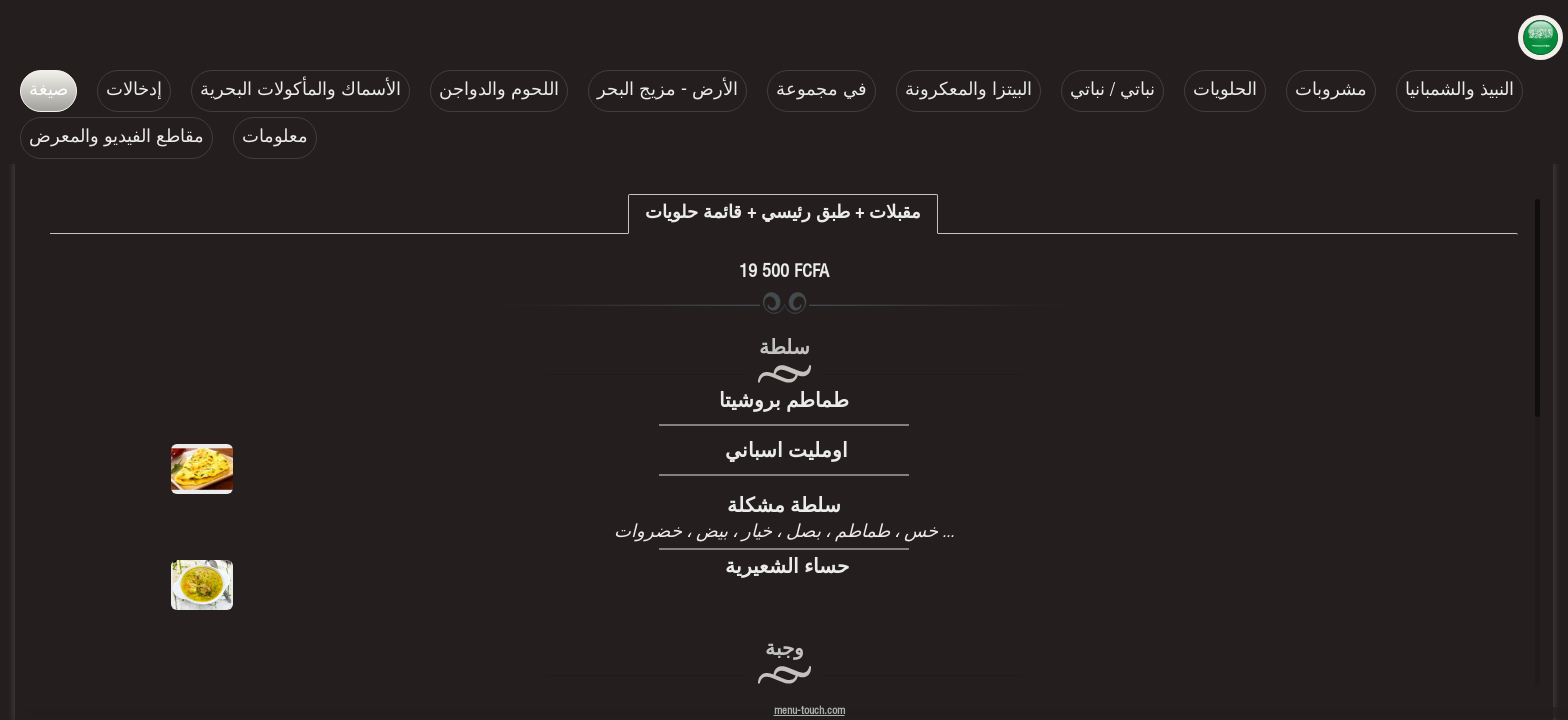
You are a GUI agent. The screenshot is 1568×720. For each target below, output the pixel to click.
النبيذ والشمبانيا (1459, 91)
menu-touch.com (809, 711)
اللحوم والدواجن (499, 91)
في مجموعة (821, 91)
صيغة (48, 91)
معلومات (275, 138)
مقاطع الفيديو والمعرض (116, 138)
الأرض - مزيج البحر (667, 91)
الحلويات (1225, 91)
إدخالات (134, 91)
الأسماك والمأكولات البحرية (300, 91)
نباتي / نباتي (1112, 91)
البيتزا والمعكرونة (968, 91)
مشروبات (1331, 91)
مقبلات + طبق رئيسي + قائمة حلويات (783, 214)
